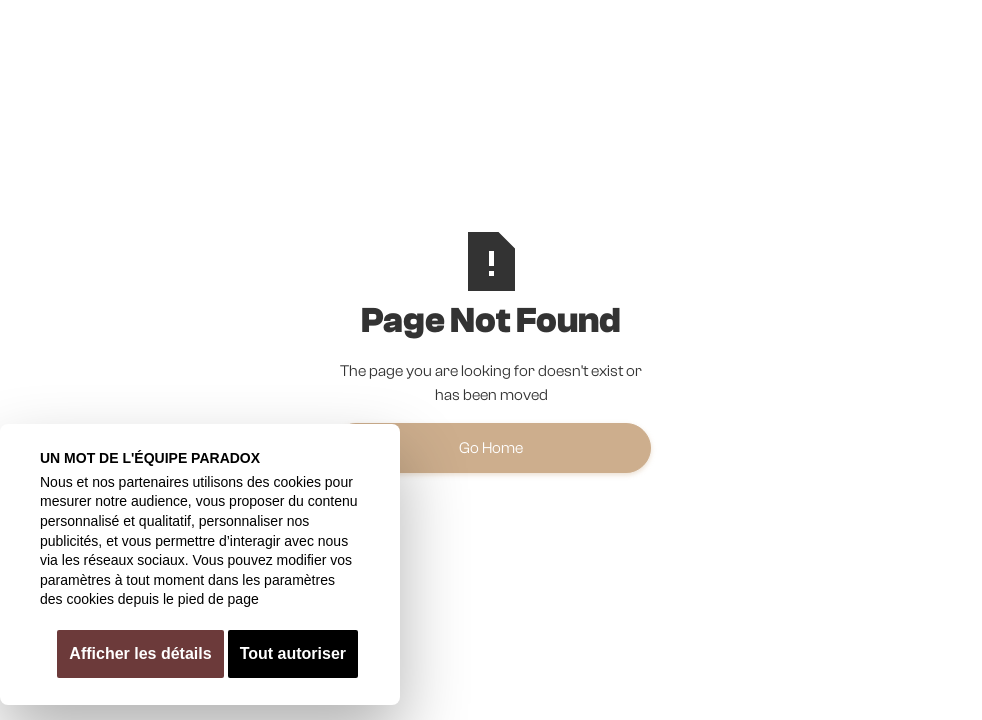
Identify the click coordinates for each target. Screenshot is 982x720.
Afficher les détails (140, 653)
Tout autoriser (293, 653)
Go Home (491, 448)
